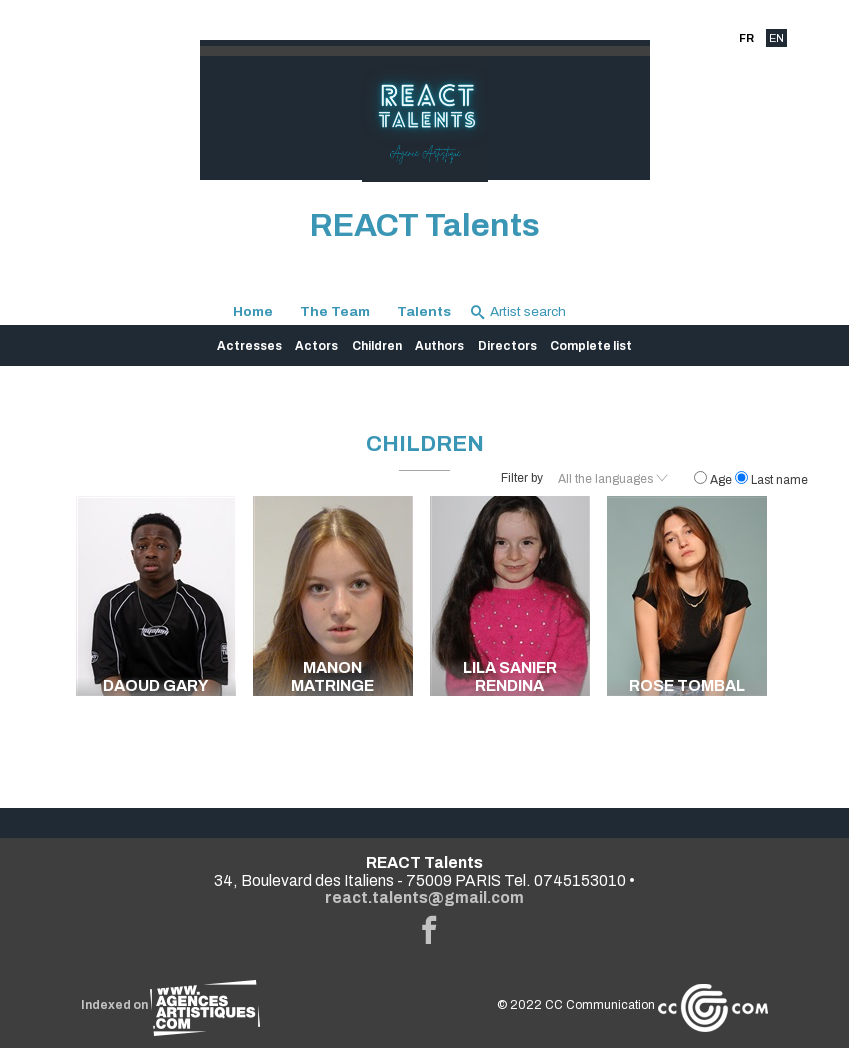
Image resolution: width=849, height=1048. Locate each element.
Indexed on (170, 1005)
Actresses (249, 346)
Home (253, 311)
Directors (507, 346)
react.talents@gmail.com (424, 897)
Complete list (591, 346)
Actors (316, 346)
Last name (771, 480)
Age (714, 480)
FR (746, 38)
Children (377, 346)
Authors (439, 346)
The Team (335, 311)
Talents (424, 311)
